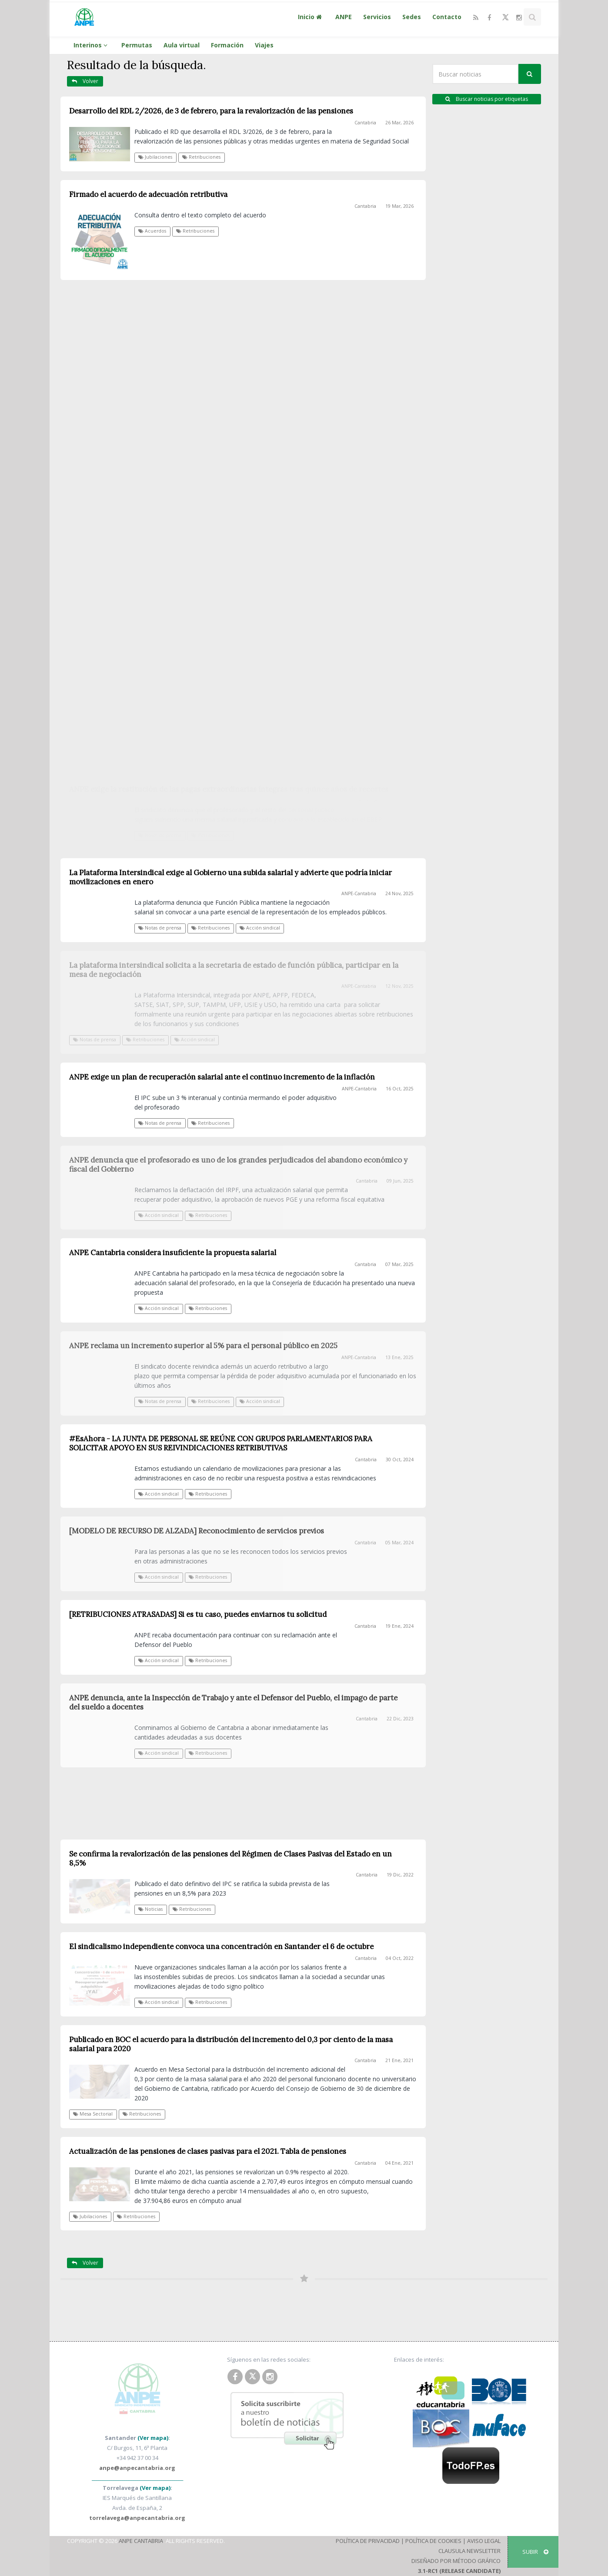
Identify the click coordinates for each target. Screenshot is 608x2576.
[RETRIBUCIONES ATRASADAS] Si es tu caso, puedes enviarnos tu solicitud (198, 1614)
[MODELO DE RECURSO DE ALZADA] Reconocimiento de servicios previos (196, 1531)
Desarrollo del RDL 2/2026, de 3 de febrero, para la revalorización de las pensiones (211, 111)
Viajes (264, 45)
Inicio (311, 17)
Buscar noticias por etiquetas (486, 99)
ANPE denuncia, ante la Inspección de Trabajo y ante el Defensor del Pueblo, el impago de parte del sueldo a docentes (233, 1702)
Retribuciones (201, 157)
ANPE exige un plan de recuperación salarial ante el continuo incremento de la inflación (222, 1077)
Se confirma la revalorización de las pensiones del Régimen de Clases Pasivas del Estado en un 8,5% (230, 1858)
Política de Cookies (433, 2541)
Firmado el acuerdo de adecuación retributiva (148, 194)
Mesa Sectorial (93, 2114)
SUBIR (535, 2552)
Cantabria (365, 123)
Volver (85, 81)
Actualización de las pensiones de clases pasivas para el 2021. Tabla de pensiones (207, 2151)
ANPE (343, 17)
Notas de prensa (159, 1123)
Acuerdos (152, 231)
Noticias (150, 1909)
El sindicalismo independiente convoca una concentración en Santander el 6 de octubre (221, 1946)
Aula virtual (182, 45)
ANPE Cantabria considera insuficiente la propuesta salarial (172, 1252)
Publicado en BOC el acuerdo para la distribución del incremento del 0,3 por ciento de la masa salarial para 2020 (231, 2044)
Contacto (446, 17)
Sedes (411, 17)
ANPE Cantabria (141, 2541)
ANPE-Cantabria (359, 1089)
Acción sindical (158, 1215)
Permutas (136, 45)
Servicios (377, 17)
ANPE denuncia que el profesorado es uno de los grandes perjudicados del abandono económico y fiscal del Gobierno (238, 1164)
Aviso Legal (484, 2541)
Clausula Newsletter (469, 2551)
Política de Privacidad (368, 2541)
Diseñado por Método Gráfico (456, 2561)
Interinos (91, 45)
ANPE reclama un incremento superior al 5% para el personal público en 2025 (203, 1345)
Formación (227, 45)
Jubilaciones (155, 157)
